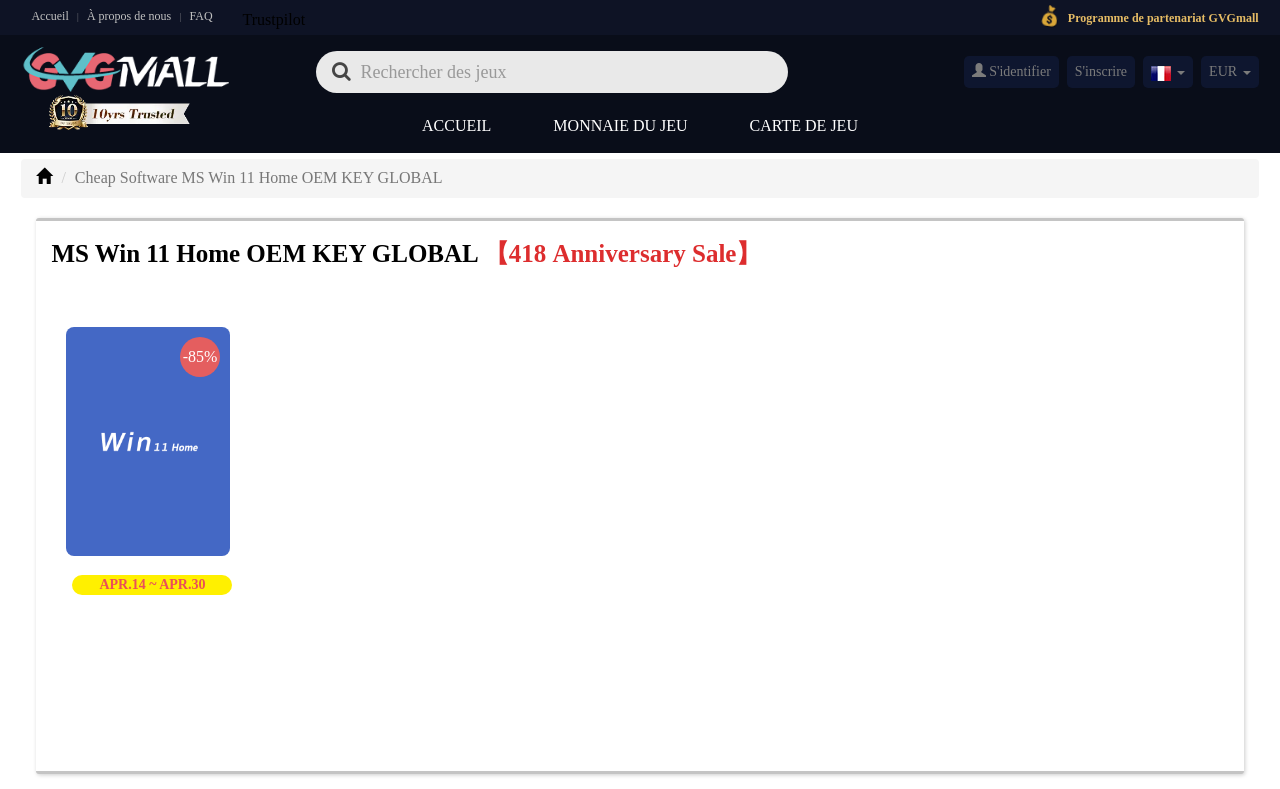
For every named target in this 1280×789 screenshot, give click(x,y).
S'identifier (1011, 71)
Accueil (49, 16)
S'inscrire (1101, 71)
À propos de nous (129, 16)
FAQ (200, 16)
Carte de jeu (804, 125)
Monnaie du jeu (620, 125)
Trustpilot (274, 19)
